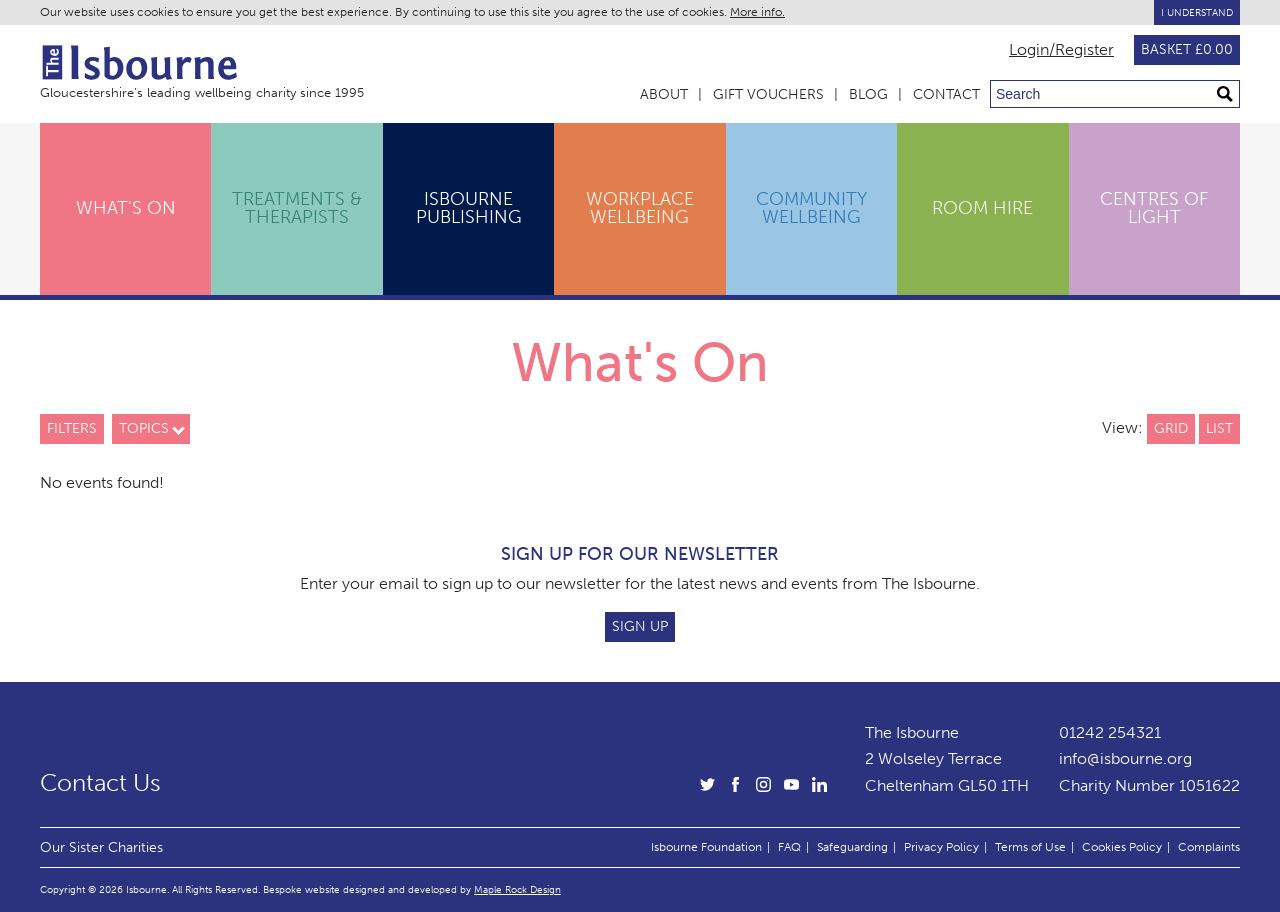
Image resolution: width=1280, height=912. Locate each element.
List (1219, 428)
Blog (868, 94)
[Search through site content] (1115, 94)
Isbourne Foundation (706, 847)
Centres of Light (1154, 208)
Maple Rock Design (517, 889)
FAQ (789, 847)
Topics (144, 428)
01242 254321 (1110, 732)
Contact (946, 94)
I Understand (1197, 12)
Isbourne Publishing (469, 208)
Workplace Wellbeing (640, 208)
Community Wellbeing (811, 208)
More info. (757, 12)
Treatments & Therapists (297, 208)
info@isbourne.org (1125, 758)
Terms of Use (1030, 847)
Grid (1171, 428)
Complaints (1209, 847)
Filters (72, 428)
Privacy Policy (941, 847)
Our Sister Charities (101, 847)
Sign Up (640, 626)
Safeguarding (852, 847)
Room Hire (982, 208)
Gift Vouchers (768, 94)
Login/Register (1061, 50)
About (664, 94)
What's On (126, 208)
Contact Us (100, 783)
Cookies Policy (1122, 847)
